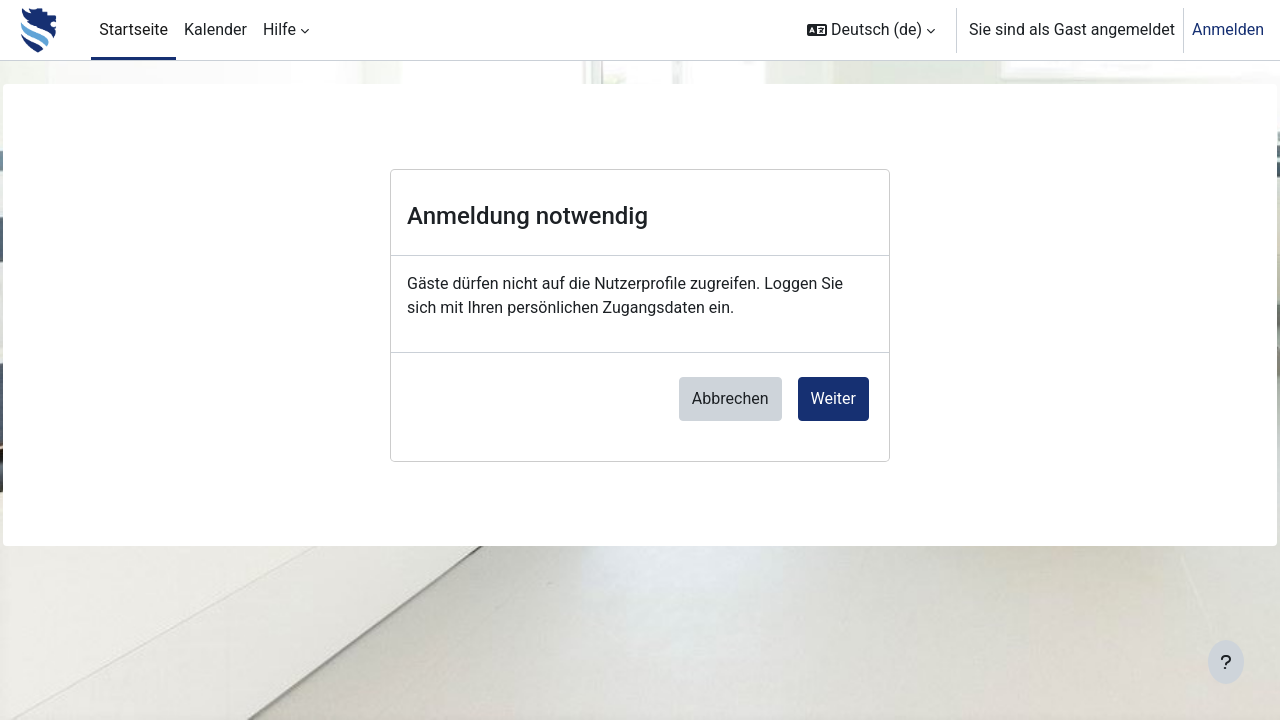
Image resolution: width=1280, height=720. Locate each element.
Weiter (833, 398)
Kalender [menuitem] (215, 29)
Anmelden (1228, 29)
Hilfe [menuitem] (279, 29)
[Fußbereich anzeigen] (1226, 662)
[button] (871, 30)
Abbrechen (730, 398)
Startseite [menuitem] (133, 29)
